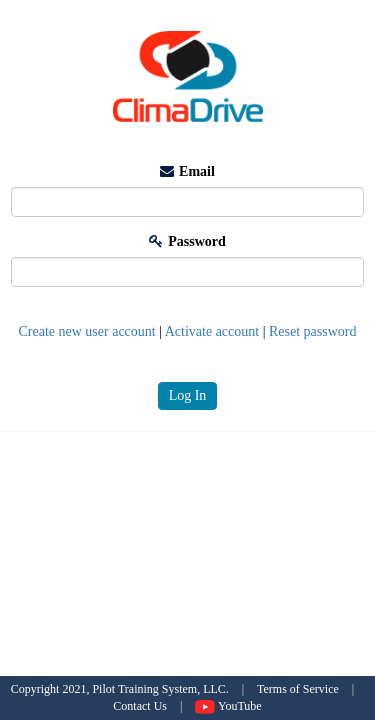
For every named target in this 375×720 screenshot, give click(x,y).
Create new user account (86, 331)
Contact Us (140, 706)
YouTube (228, 706)
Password (187, 241)
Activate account (212, 331)
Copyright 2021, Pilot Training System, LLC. (120, 689)
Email (187, 171)
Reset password (313, 331)
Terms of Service (298, 689)
